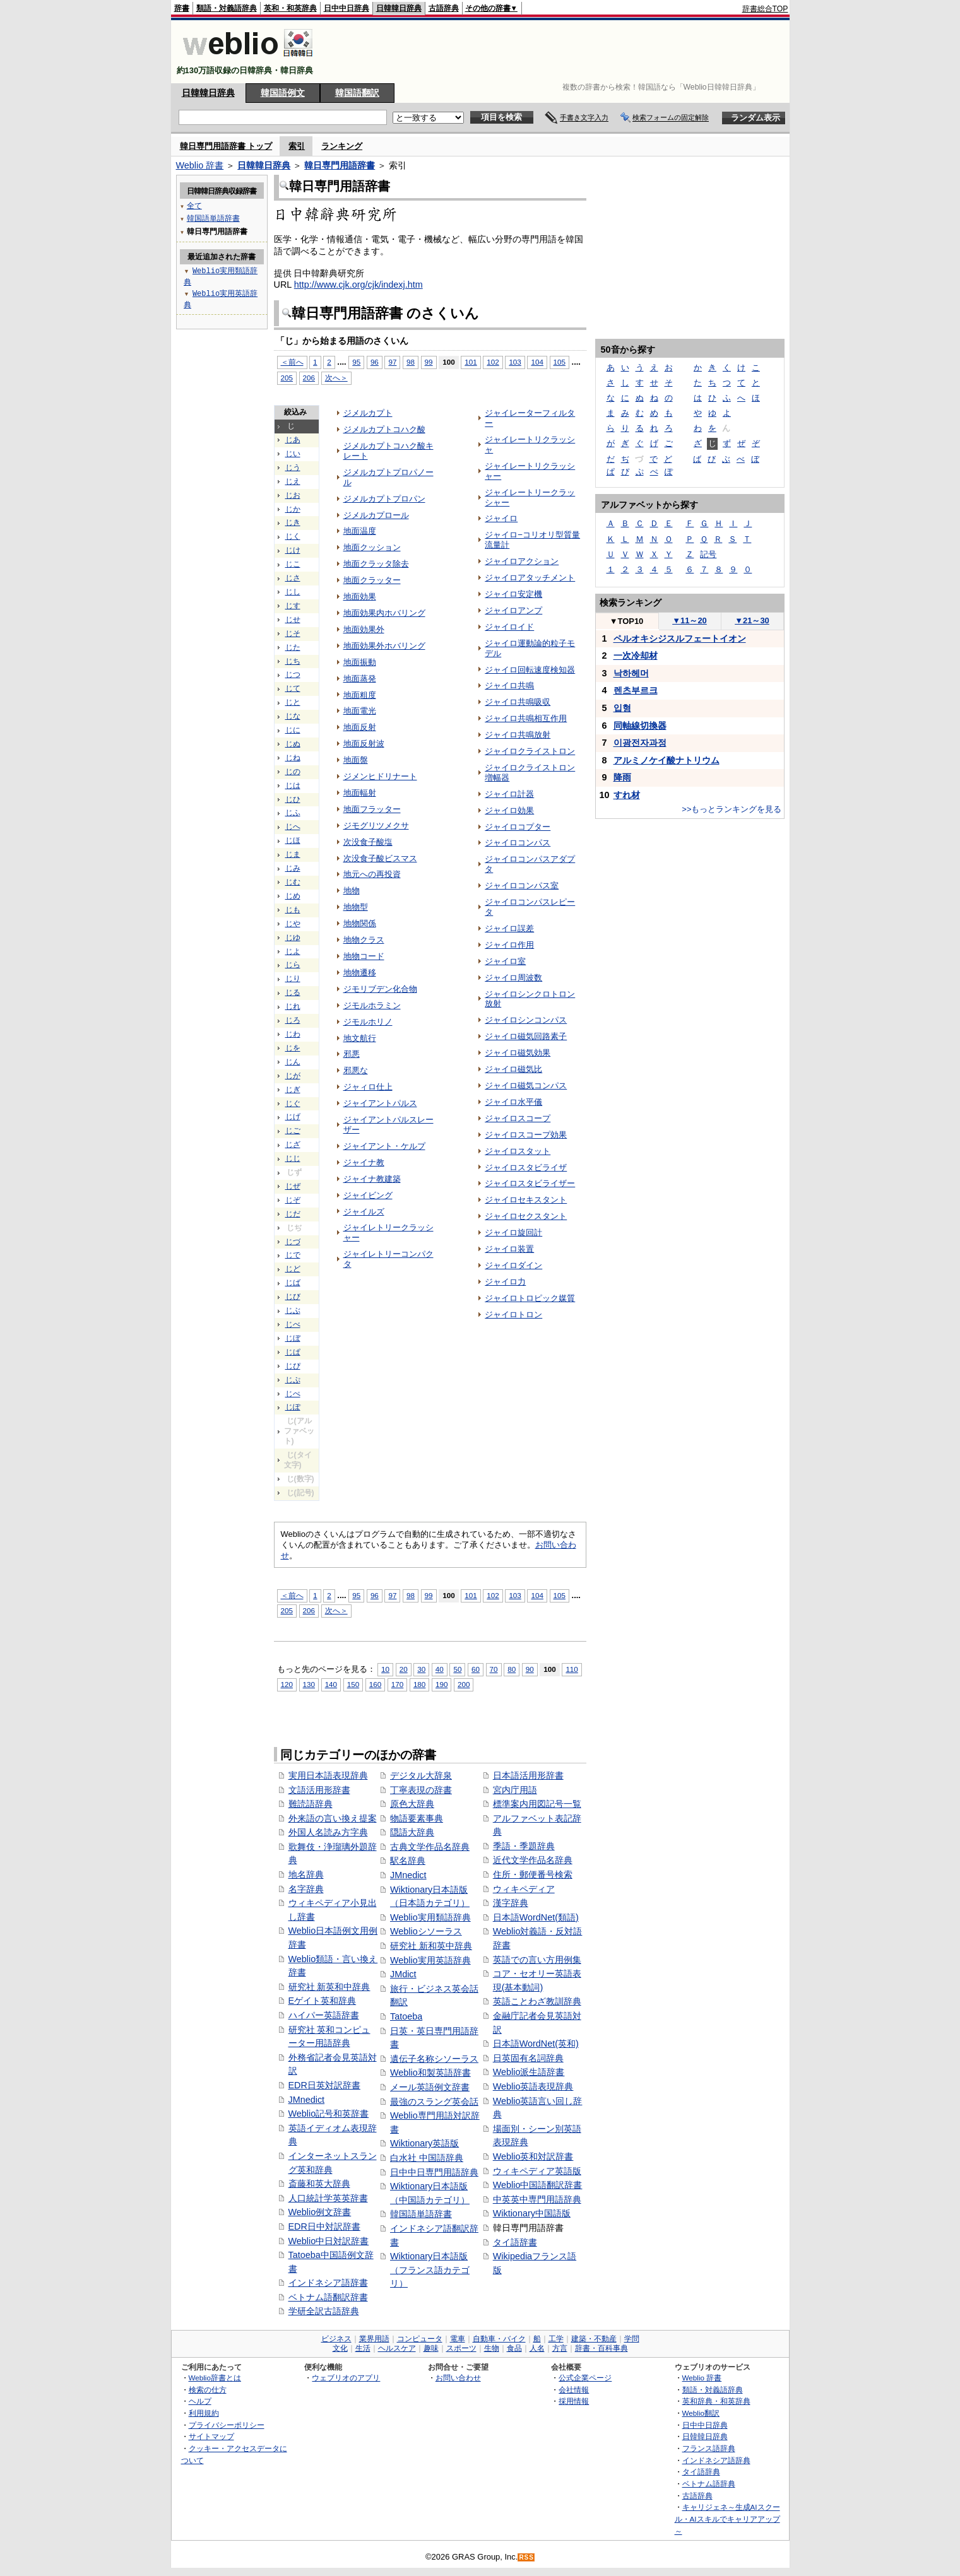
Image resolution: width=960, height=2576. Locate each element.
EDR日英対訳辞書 (324, 2085)
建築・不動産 (594, 2339)
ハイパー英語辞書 (323, 2015)
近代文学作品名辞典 (532, 1860)
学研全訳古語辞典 (323, 2311)
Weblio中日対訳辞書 (328, 2241)
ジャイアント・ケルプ (384, 1146)
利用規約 (204, 2413)
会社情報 (574, 2389)
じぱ (292, 1352)
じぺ (292, 1393)
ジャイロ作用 (509, 945)
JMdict (403, 1974)
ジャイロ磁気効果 (517, 1052)
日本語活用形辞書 (528, 1775)
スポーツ (461, 2348)
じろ (292, 1020)
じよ (292, 951)
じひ (292, 799)
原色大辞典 (412, 1804)
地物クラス (363, 939)
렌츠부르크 (635, 690)
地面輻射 (359, 792)
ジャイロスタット (517, 1151)
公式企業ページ (585, 2377)
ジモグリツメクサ (376, 825)
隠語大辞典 (412, 1832)
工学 (556, 2339)
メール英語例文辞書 (430, 2087)
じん (292, 1061)
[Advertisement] (558, 51)
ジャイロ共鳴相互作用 (526, 718)
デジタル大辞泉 (421, 1775)
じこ (292, 564)
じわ (292, 1034)
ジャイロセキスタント (526, 1199)
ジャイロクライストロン (530, 751)
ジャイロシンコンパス (526, 1020)
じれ (292, 1006)
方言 (559, 2348)
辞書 (181, 8)
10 (385, 1669)
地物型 (355, 907)
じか (292, 509)
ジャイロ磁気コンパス (526, 1085)
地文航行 (359, 1038)
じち (292, 661)
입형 (622, 708)
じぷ (292, 1379)
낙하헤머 (631, 673)
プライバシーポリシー (226, 2425)
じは (292, 785)
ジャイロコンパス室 (522, 885)
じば (292, 1282)
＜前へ (292, 362)
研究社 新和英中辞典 (431, 1946)
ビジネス (336, 2339)
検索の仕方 (208, 2389)
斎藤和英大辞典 (319, 2184)
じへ (292, 826)
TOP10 (627, 621)
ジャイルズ (363, 1211)
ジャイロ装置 (509, 1249)
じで (292, 1254)
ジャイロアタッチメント (530, 577)
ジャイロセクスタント (526, 1216)
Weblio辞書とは (215, 2377)
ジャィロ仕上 (368, 1086)
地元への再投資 (372, 874)
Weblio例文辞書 (320, 2212)
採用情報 (574, 2401)
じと (292, 702)
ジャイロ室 (505, 961)
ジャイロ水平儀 (513, 1102)
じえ (292, 481)
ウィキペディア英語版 (537, 2171)
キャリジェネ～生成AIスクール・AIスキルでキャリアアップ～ (727, 2518)
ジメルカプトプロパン (384, 498)
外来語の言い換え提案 (332, 1818)
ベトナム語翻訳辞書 (328, 2297)
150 (353, 1684)
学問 (631, 2339)
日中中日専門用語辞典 (434, 2172)
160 (375, 1684)
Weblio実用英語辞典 (430, 1960)
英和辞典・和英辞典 (716, 2401)
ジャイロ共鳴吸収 (517, 702)
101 (471, 362)
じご (292, 1130)
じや (292, 923)
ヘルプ (200, 2401)
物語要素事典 (416, 1818)
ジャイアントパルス (380, 1103)
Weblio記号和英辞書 (328, 2113)
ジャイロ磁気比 (513, 1069)
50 (457, 1669)
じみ (292, 868)
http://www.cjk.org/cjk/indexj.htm (358, 284)
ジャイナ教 (363, 1162)
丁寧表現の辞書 (421, 1790)
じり (292, 978)
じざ (292, 1144)
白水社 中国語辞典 (426, 2158)
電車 (457, 2339)
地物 (351, 890)
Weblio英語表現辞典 (533, 2086)
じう (292, 467)
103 (515, 362)
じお (292, 495)
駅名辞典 (407, 1861)
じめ (292, 895)
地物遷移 (359, 972)
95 (356, 362)
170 (397, 1684)
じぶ (292, 1310)
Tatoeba (406, 2016)
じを (292, 1048)
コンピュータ (419, 2339)
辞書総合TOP (765, 8)
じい (292, 453)
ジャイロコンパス (517, 842)
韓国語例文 (283, 93)
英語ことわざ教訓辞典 (537, 2001)
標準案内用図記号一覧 (537, 1804)
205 (287, 377)
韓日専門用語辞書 (339, 165)
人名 (537, 2348)
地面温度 (359, 531)
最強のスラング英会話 (434, 2102)
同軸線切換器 (640, 725)
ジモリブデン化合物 (380, 989)
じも (292, 909)
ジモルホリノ (368, 1021)
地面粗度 (359, 695)
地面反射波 (363, 743)
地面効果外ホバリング (384, 645)
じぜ (292, 1186)
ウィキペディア (524, 1889)
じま (292, 854)
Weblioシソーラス (426, 1931)
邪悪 (351, 1054)
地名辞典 (306, 1874)
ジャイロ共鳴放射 (517, 734)
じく (292, 536)
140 (331, 1684)
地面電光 (359, 710)
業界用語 (374, 2339)
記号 (708, 554)
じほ (292, 840)
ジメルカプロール (376, 515)
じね (292, 757)
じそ (292, 633)
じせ (292, 619)
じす (292, 605)
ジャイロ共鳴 (509, 685)
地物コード (363, 956)
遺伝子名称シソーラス (434, 2059)
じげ (292, 1116)
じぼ (292, 1338)
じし (292, 591)
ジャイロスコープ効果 (526, 1134)
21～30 (752, 620)
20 (404, 1669)
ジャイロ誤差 (509, 928)
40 (440, 1669)
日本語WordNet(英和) (536, 2043)
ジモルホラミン (372, 1005)
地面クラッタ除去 (376, 563)
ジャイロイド (509, 627)
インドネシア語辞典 (716, 2460)
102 (493, 362)
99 (429, 362)
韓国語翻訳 (357, 93)
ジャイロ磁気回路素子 (526, 1036)
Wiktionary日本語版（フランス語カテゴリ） (430, 2269)
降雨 (622, 777)
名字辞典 (306, 1889)
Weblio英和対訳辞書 (533, 2156)
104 (537, 362)
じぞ (292, 1200)
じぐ (292, 1103)
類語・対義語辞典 (226, 8)
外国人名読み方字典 (328, 1832)
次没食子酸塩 (368, 842)
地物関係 (359, 923)
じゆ (292, 937)
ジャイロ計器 (509, 794)
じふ (292, 812)
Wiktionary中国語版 (532, 2213)
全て (194, 205)
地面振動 (359, 662)
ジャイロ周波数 (513, 977)
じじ (292, 1158)
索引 (296, 146)
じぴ (292, 1366)
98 (410, 362)
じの (292, 771)
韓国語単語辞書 (421, 2214)
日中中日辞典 (346, 8)
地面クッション (372, 547)
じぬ (292, 743)
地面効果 (359, 596)
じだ (292, 1213)
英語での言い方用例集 (537, 1960)
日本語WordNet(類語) (536, 1917)
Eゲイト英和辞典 (322, 2001)
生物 (491, 2348)
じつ (292, 674)
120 (287, 1684)
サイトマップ (211, 2436)
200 (464, 1684)
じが (292, 1075)
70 (494, 1669)
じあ (292, 439)
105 (560, 362)
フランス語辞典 (708, 2448)
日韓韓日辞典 (399, 8)
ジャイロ (501, 518)
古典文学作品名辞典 (430, 1847)
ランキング (341, 146)
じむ (292, 882)
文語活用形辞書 (319, 1790)
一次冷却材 (635, 655)
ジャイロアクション (522, 561)
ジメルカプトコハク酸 (384, 429)
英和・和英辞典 (290, 8)
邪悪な (355, 1070)
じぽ (292, 1407)
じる (292, 992)
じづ (292, 1241)
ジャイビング (368, 1195)
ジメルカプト (368, 413)
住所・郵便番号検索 (532, 1874)
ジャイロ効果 (509, 810)
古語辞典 (444, 8)
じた (292, 647)
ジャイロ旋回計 (513, 1232)
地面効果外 (363, 629)
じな (292, 716)
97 (392, 362)
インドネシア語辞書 (328, 2283)
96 (374, 362)
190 (441, 1684)
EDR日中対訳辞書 (324, 2226)
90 (530, 1669)
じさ (292, 577)
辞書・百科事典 (601, 2348)
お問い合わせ (458, 2377)
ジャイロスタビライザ (526, 1167)
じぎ (292, 1089)
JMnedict (306, 2100)
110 (572, 1669)
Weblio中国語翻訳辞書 (538, 2185)
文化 (340, 2348)
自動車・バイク (499, 2339)
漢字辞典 (510, 1903)
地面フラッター (372, 809)
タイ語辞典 (701, 2471)
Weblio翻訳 (701, 2413)
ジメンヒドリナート (380, 776)
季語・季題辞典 (524, 1846)
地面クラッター (372, 580)
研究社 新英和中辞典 (329, 1987)
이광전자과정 (640, 743)
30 (421, 1669)
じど (292, 1268)
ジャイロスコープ (517, 1118)
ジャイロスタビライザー (530, 1183)
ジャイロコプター (517, 827)
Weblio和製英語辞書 (430, 2072)
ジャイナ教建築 (372, 1179)
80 (511, 1669)
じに (292, 730)
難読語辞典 (310, 1804)
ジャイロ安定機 (513, 594)
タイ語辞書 (515, 2242)
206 (309, 377)
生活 (362, 2348)
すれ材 (626, 795)
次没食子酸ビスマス (380, 858)
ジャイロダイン (513, 1265)
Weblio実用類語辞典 (430, 1917)
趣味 (431, 2348)
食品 (514, 2348)
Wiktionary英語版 (424, 2143)
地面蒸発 (359, 678)
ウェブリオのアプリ (346, 2377)
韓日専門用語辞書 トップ (226, 146)
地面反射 (359, 727)
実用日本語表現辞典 (328, 1775)
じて (292, 688)
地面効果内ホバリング (384, 613)
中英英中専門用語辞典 (537, 2199)
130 (309, 1684)
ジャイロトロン (513, 1314)
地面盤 (355, 760)
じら (292, 964)
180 (419, 1684)
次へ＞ (336, 377)
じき (292, 522)
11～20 (689, 620)
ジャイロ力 (505, 1281)
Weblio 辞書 (200, 165)
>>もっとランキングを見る (731, 809)
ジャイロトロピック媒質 (530, 1298)
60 (475, 1669)
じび (292, 1296)
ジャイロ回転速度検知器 (530, 669)
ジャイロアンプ (513, 610)
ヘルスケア (397, 2348)
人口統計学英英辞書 (328, 2198)
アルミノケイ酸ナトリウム (666, 760)
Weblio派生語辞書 (529, 2072)
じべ (292, 1324)
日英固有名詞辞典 (528, 2058)
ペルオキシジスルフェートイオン (679, 638)
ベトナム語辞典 (708, 2483)
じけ (292, 550)
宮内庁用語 (515, 1790)
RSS (526, 2557)
